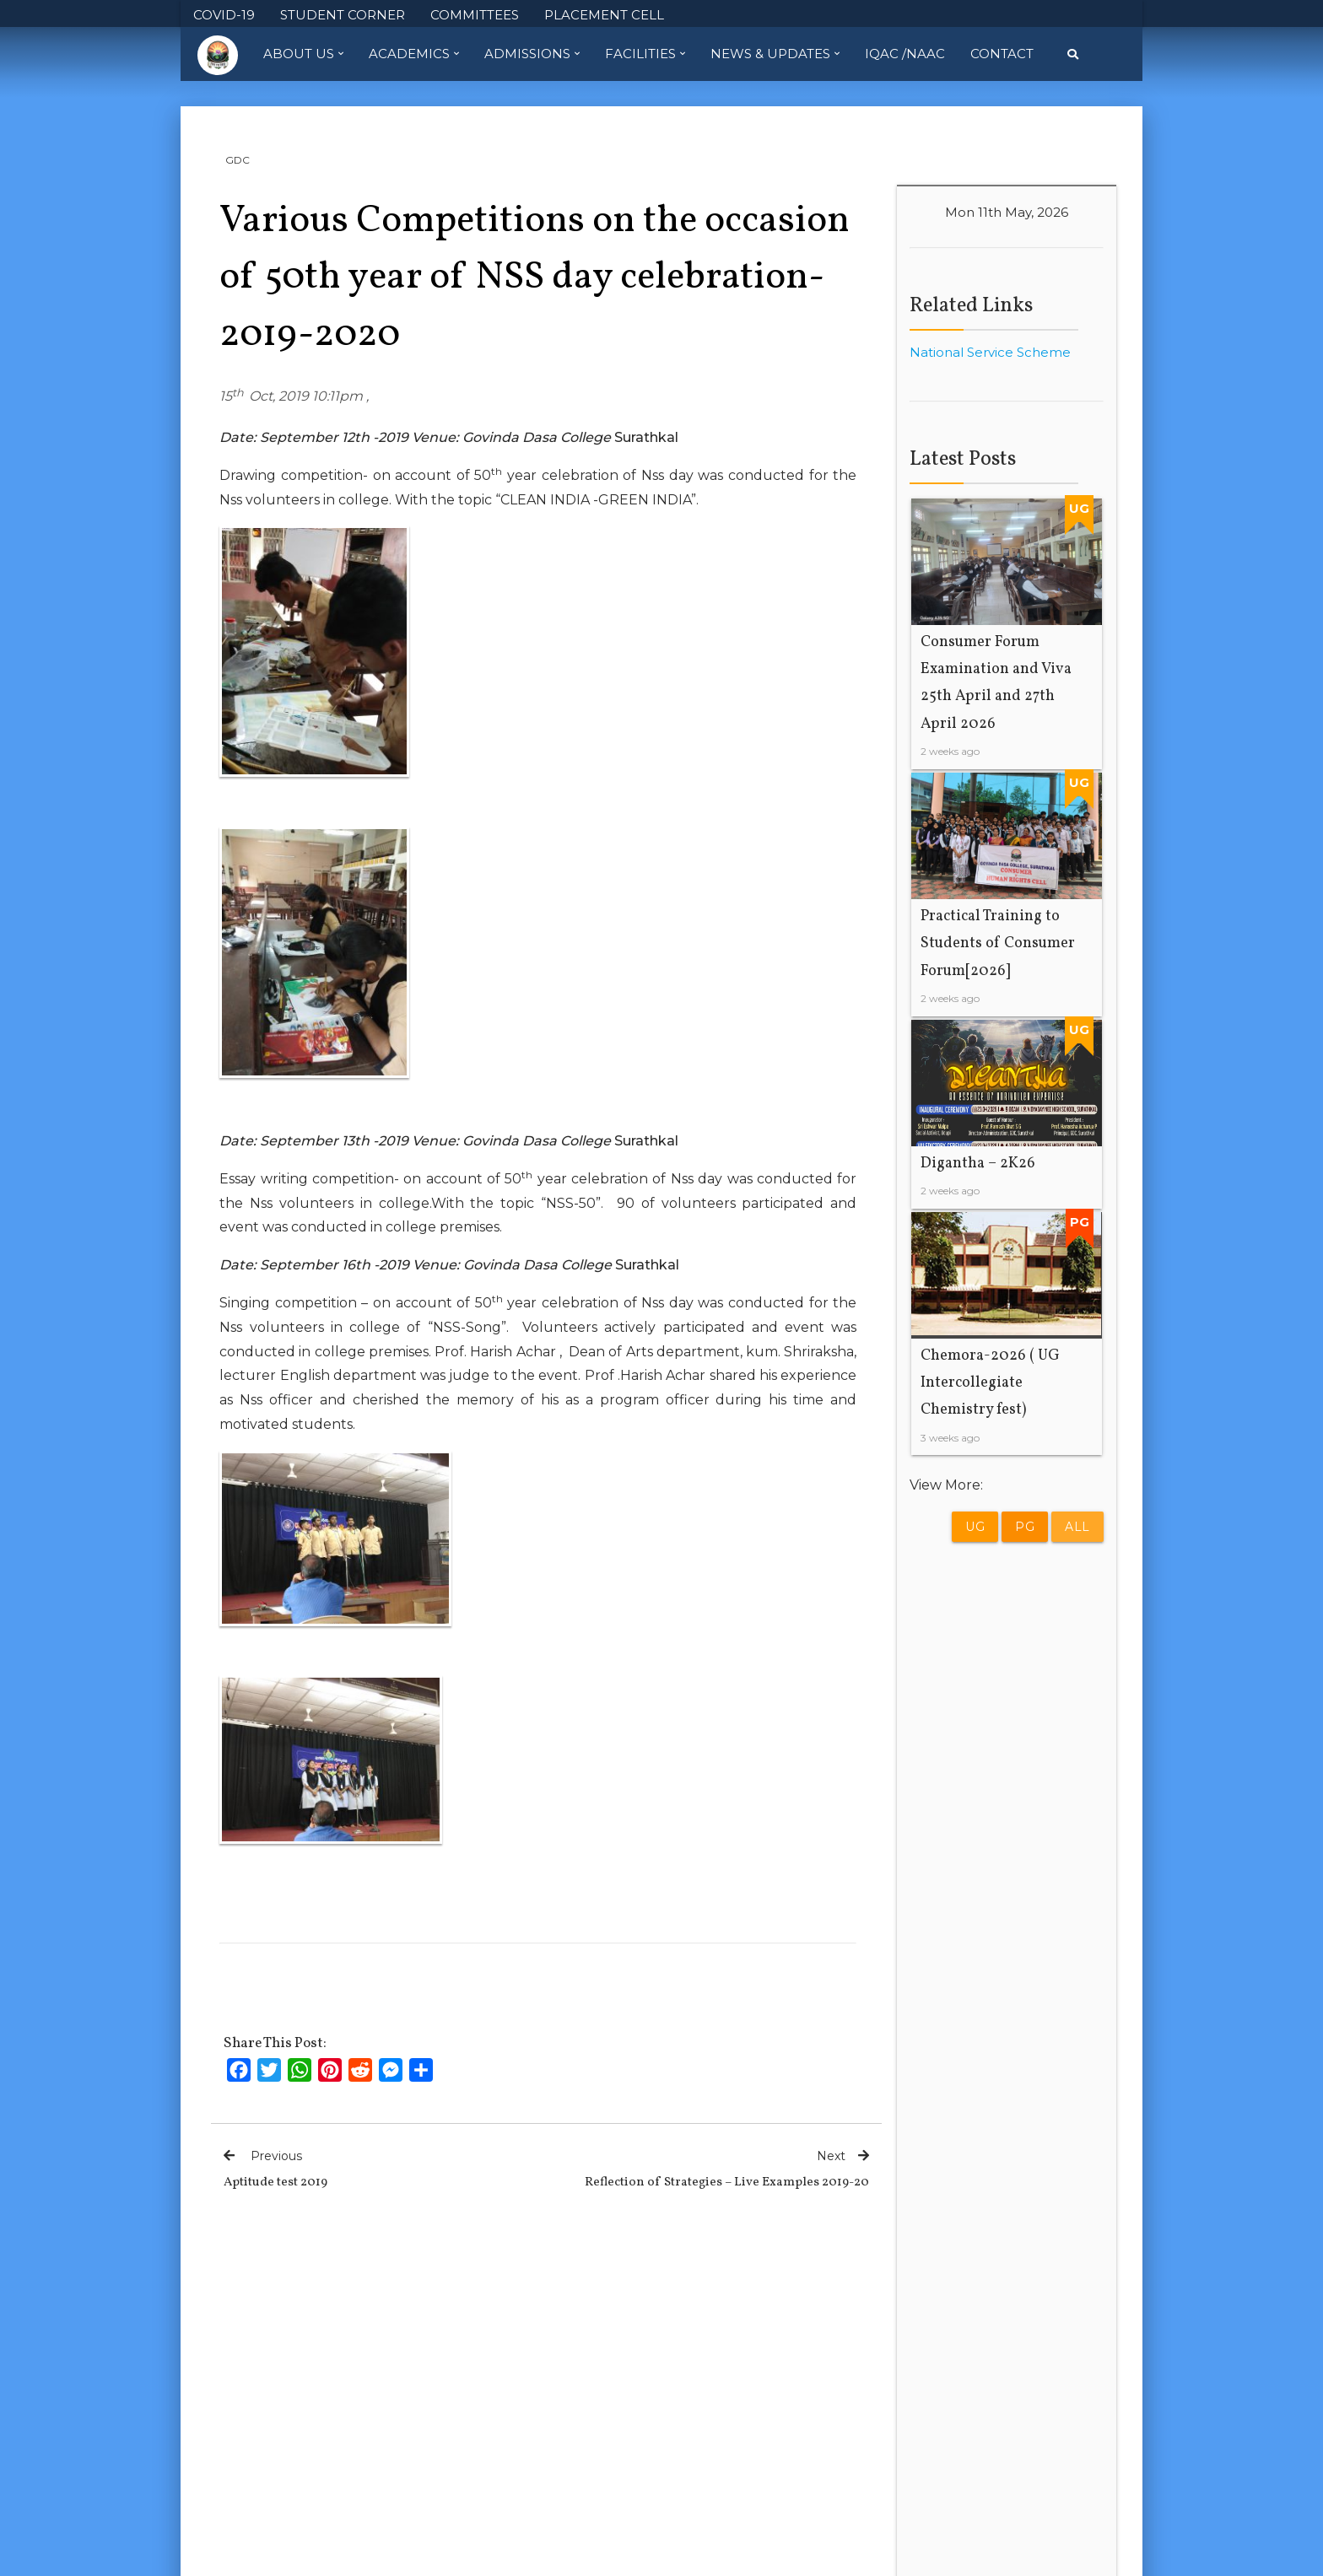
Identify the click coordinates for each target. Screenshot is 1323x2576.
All (1077, 1526)
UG (975, 1526)
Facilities (645, 54)
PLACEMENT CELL (604, 14)
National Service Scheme (990, 352)
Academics (414, 54)
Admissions (532, 54)
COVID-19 (224, 14)
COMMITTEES (474, 14)
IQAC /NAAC (905, 54)
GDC (237, 160)
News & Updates (775, 54)
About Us (303, 54)
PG (1024, 1526)
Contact (1002, 54)
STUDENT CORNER (342, 14)
